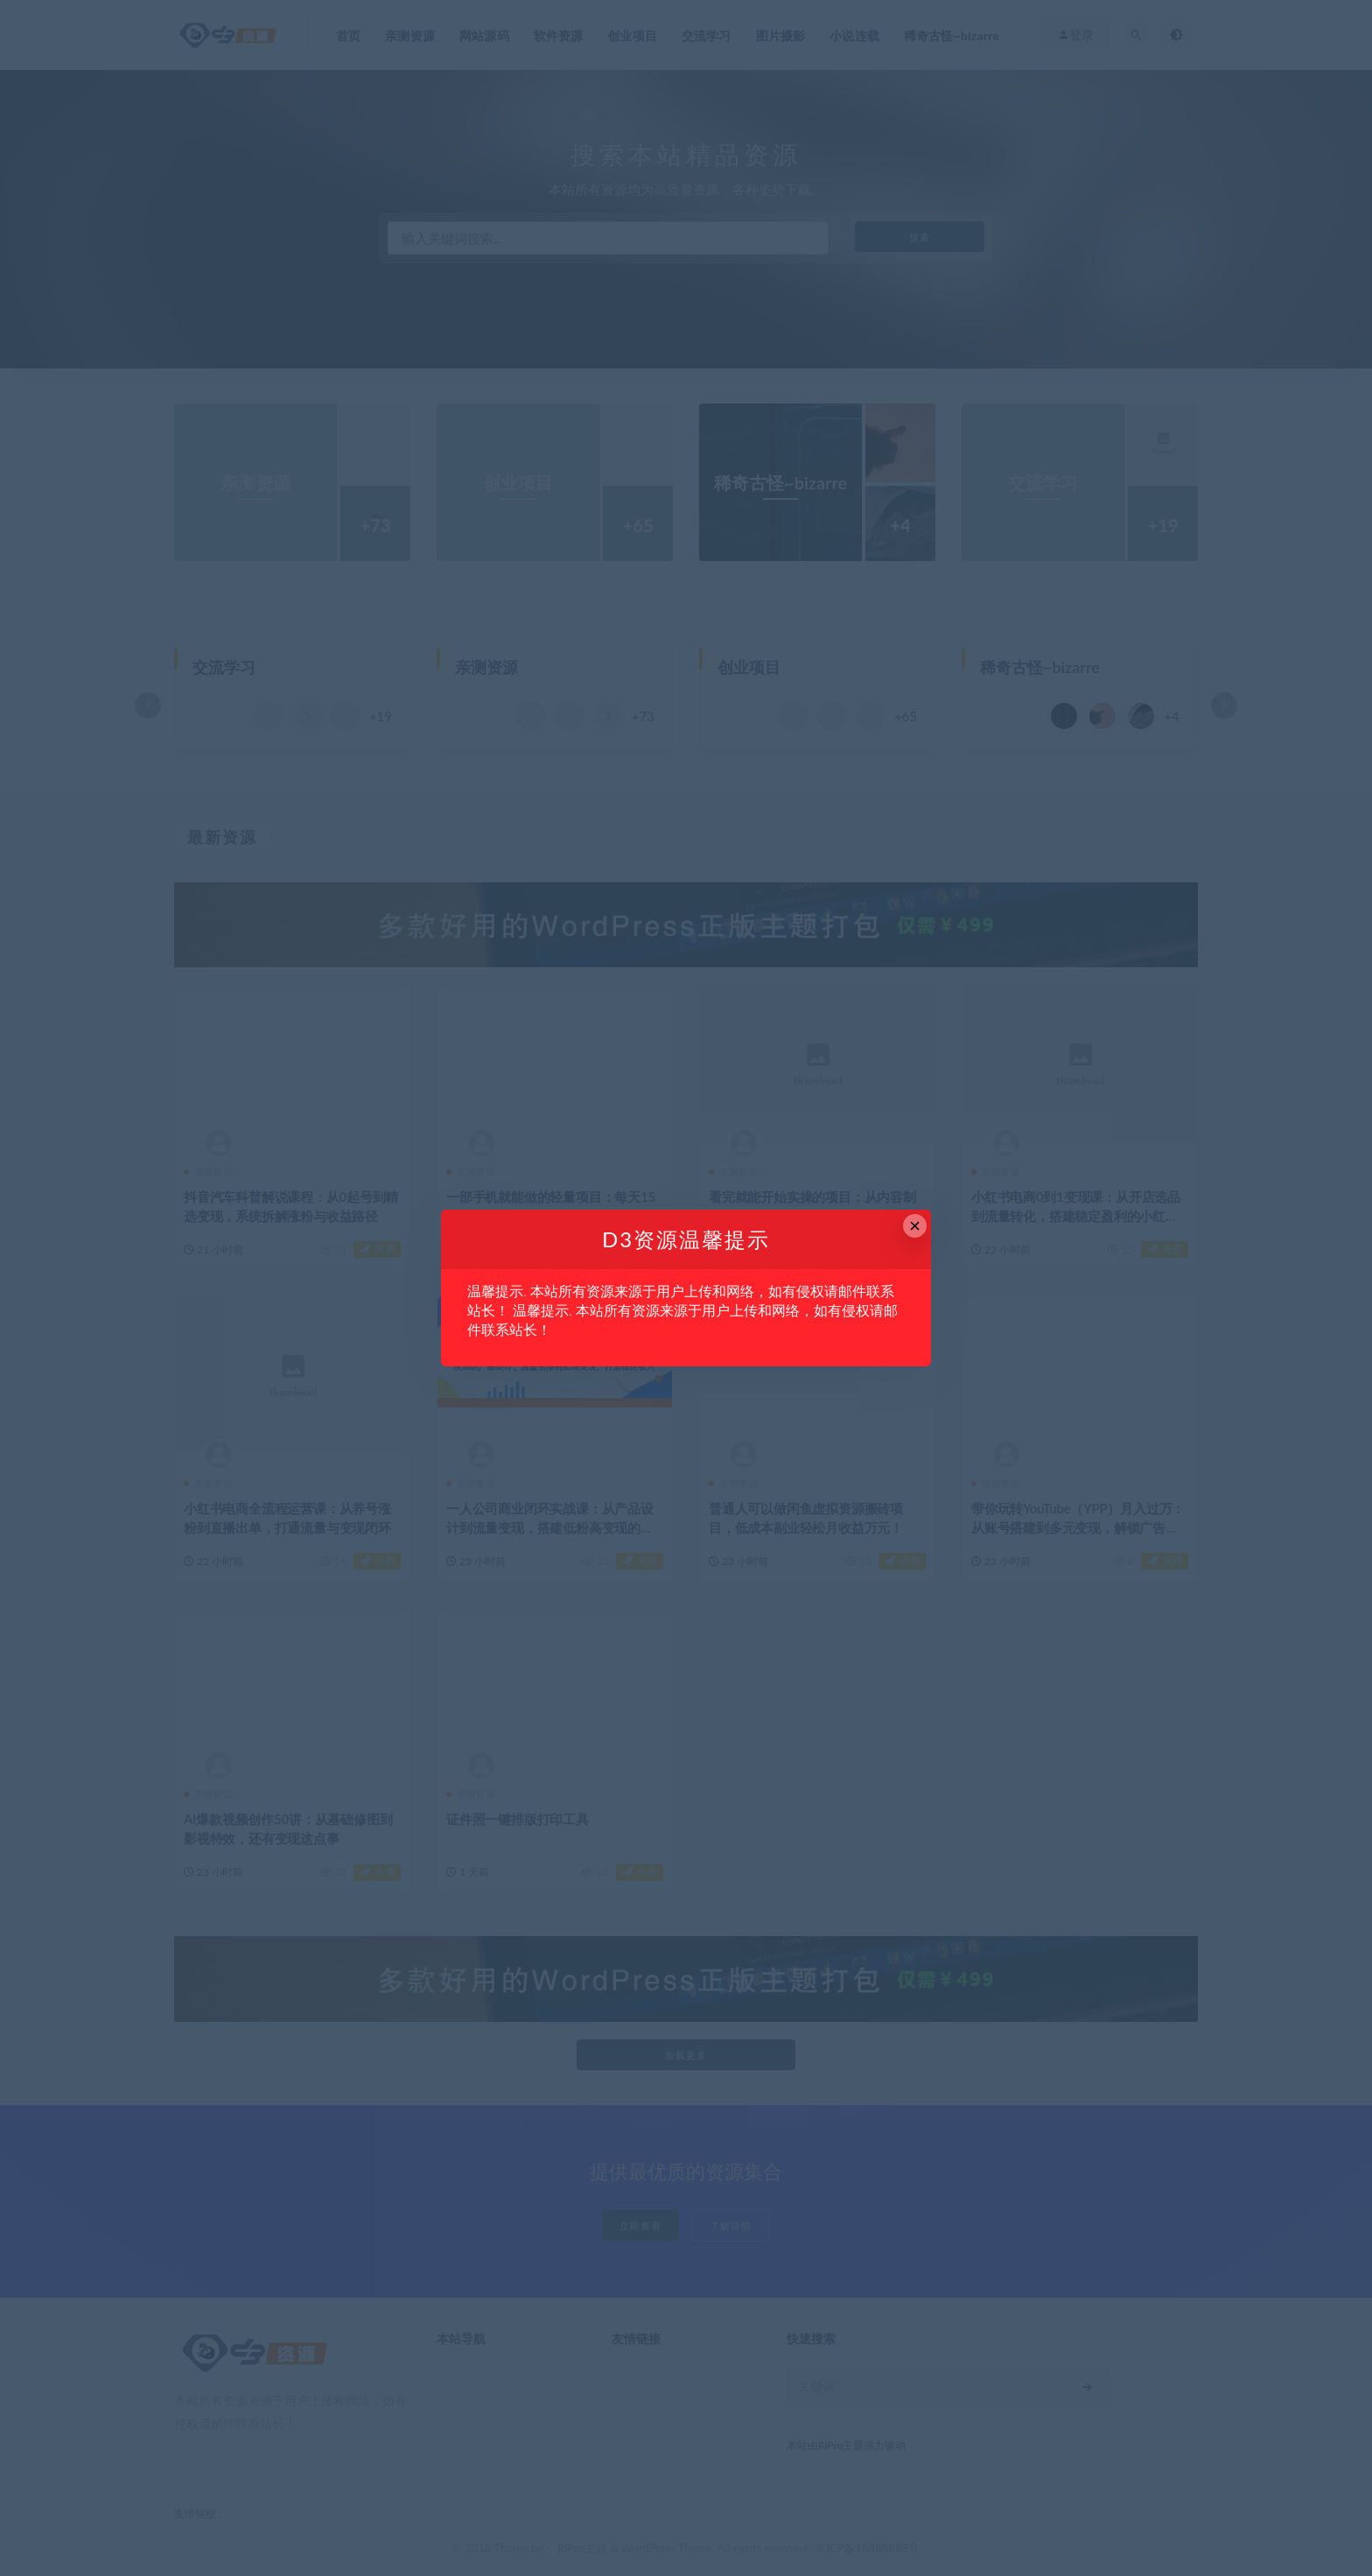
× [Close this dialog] (914, 1226)
